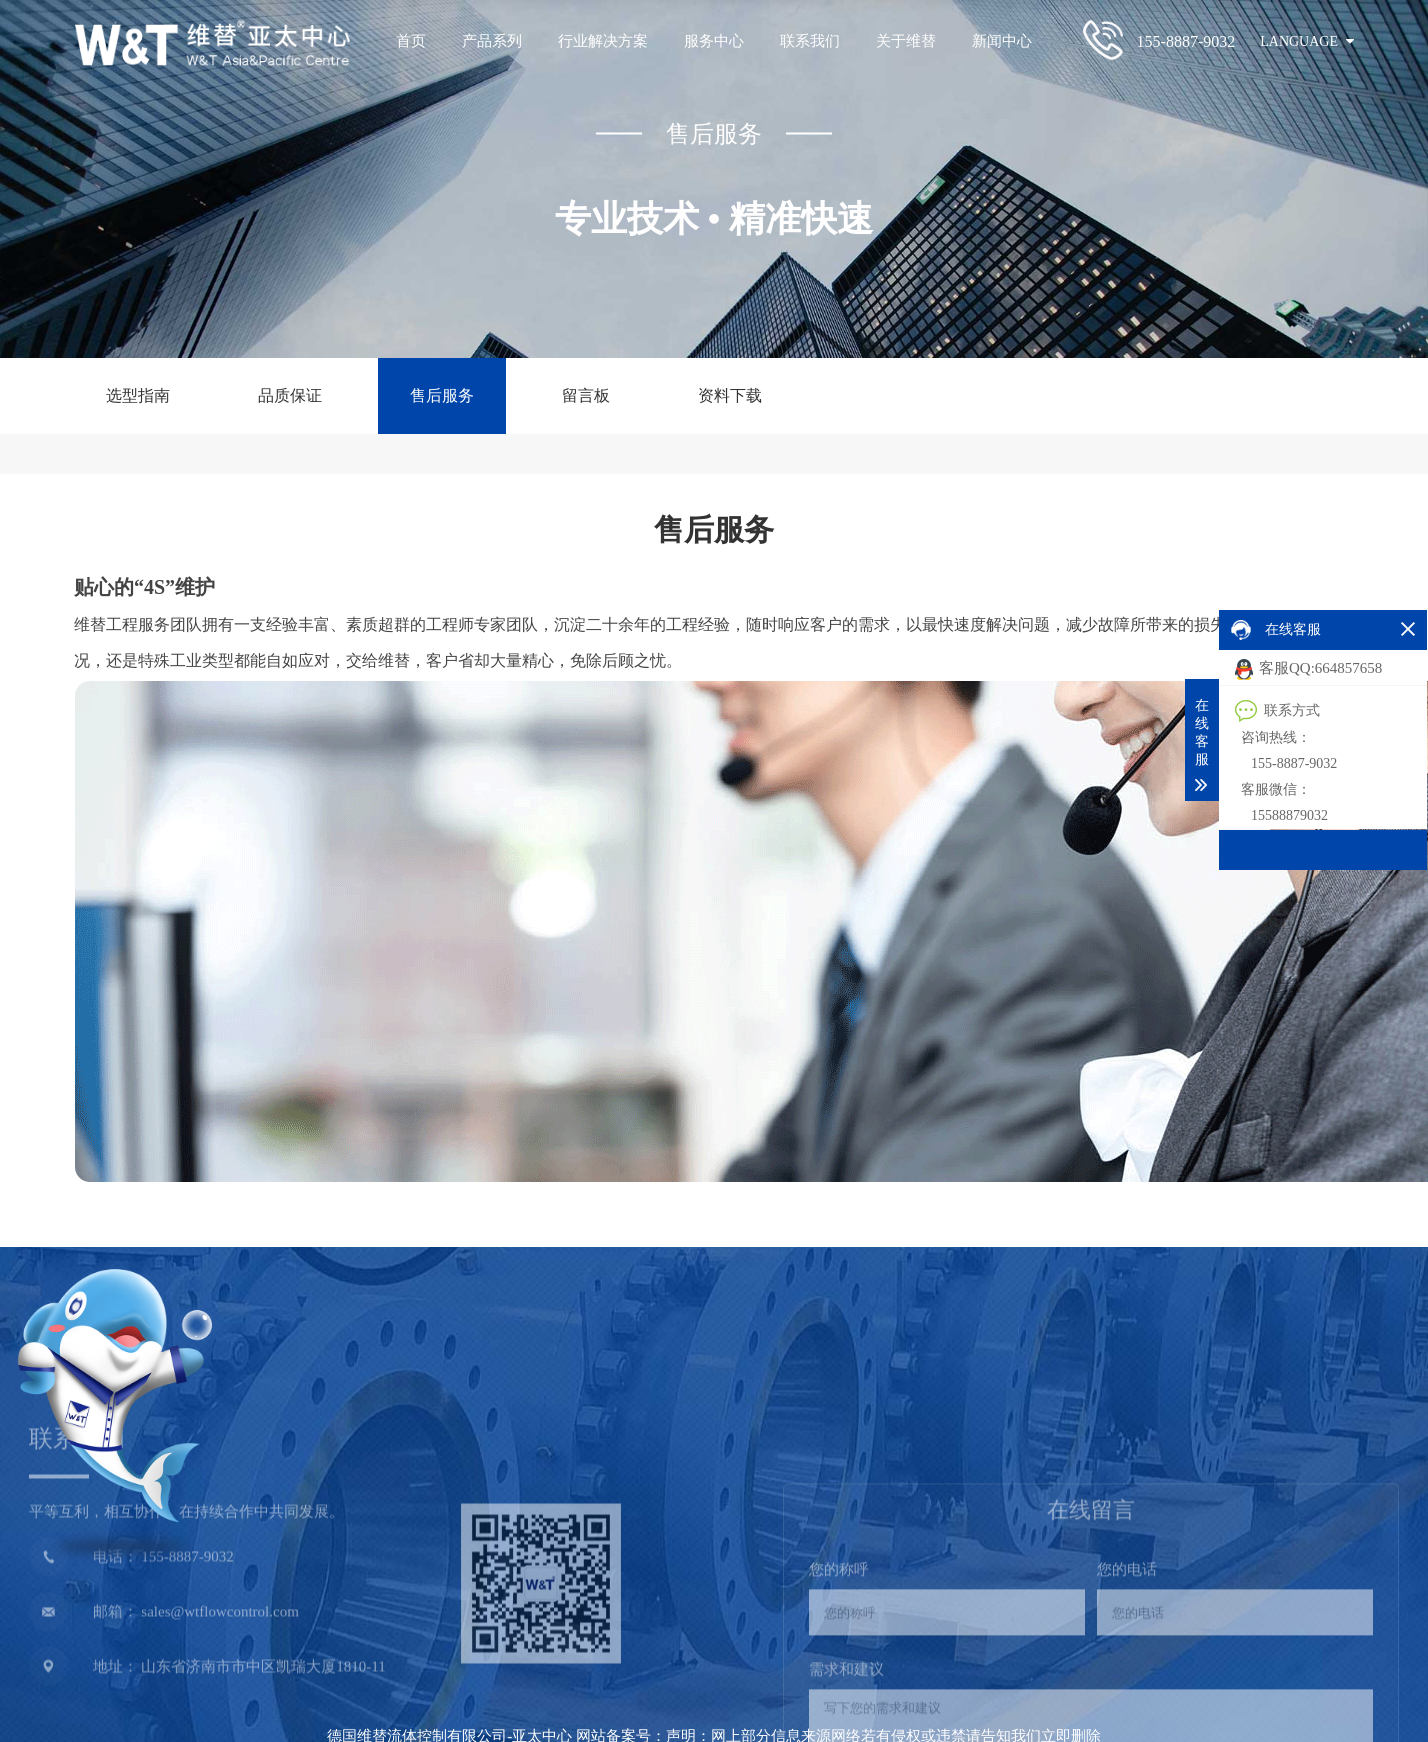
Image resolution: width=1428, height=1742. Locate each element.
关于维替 (906, 41)
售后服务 (442, 395)
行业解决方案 (603, 41)
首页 (411, 41)
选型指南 (138, 395)
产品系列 (492, 41)
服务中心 (714, 41)
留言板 (586, 395)
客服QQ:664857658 (1308, 669)
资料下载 (730, 395)
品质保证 (290, 395)
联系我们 (810, 41)
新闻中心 (1002, 41)
